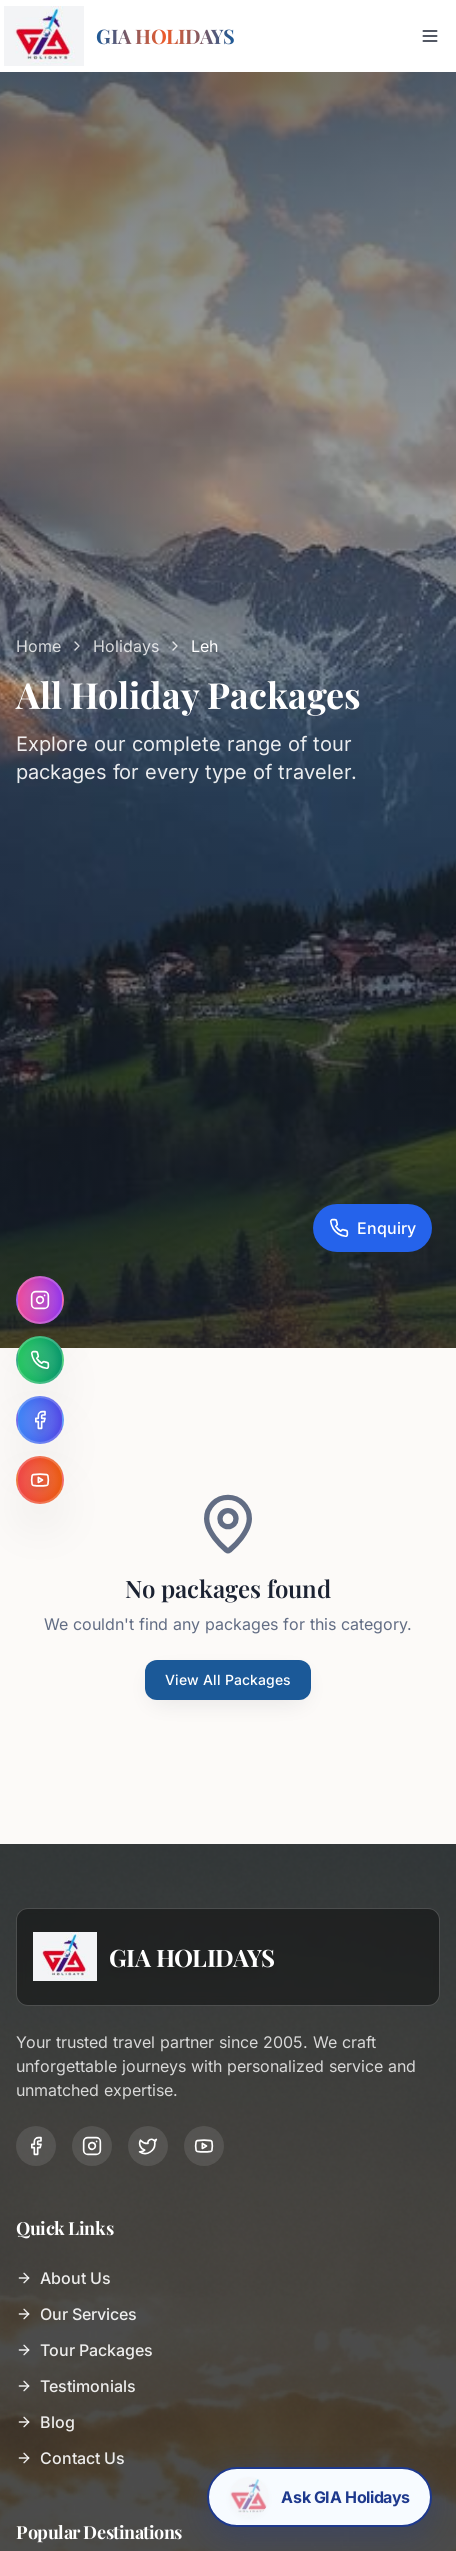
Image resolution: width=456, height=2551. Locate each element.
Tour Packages (84, 2350)
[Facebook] (40, 1420)
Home (38, 646)
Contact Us (70, 2458)
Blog (45, 2422)
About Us (63, 2278)
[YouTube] (40, 1480)
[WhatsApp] (40, 1360)
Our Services (76, 2314)
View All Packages (228, 1679)
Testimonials (76, 2386)
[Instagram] (40, 1300)
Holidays (126, 646)
